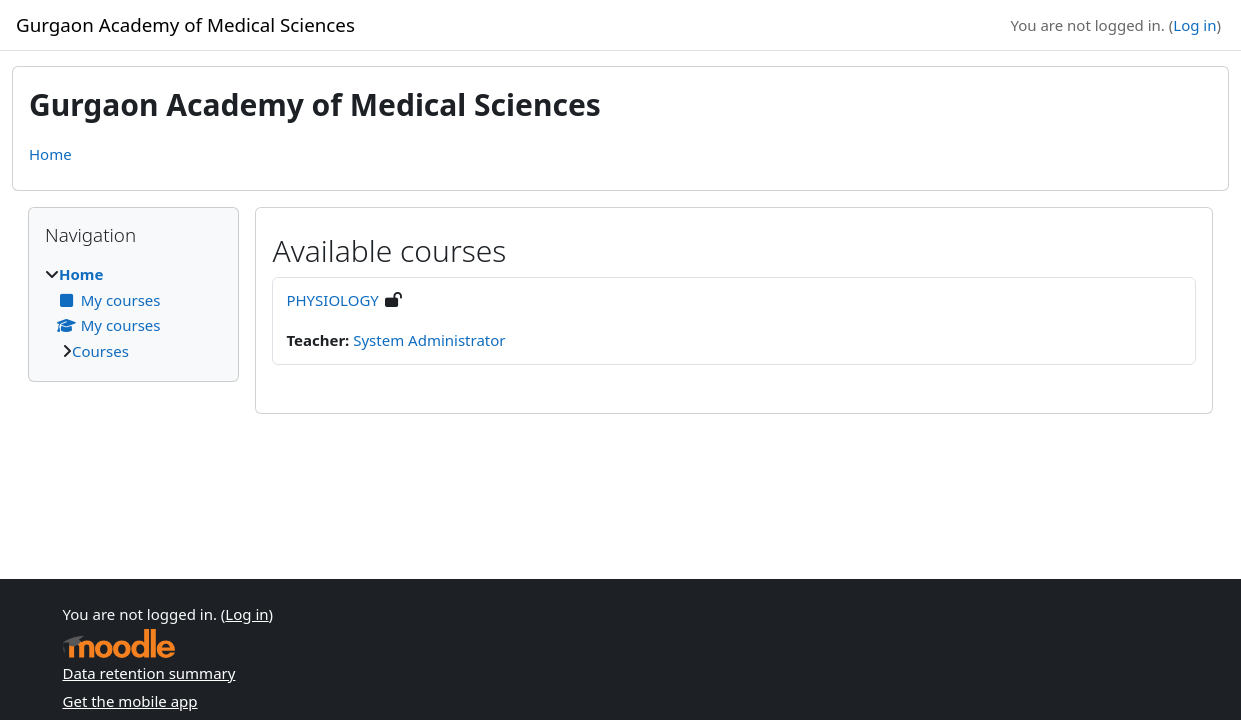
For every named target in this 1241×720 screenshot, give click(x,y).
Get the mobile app (130, 701)
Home (50, 154)
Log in (1194, 25)
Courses (100, 351)
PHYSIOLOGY (332, 300)
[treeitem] (133, 312)
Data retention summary (149, 673)
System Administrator (429, 340)
